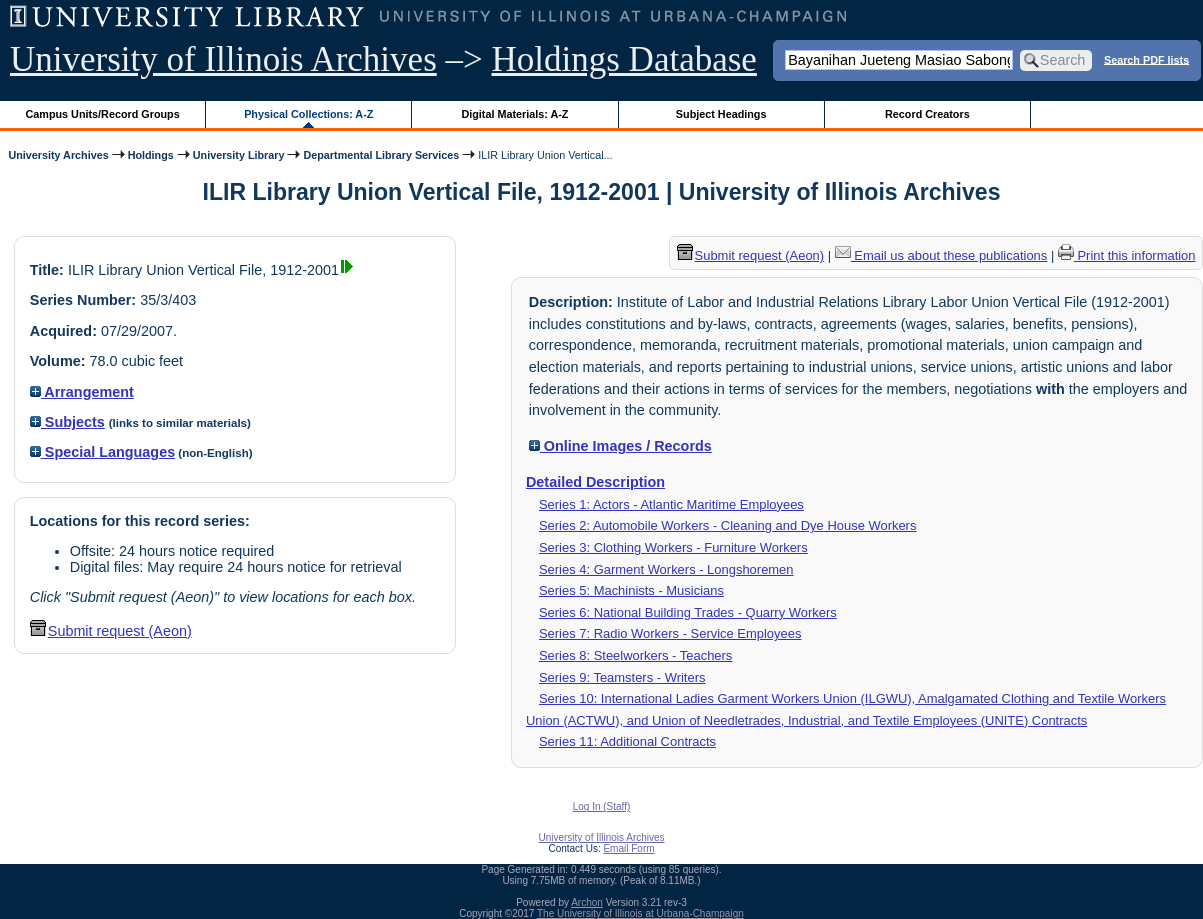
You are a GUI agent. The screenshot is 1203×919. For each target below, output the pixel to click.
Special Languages (102, 452)
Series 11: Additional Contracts (627, 741)
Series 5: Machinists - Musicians (631, 590)
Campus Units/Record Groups (103, 114)
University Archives (58, 155)
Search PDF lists (1146, 59)
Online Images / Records (620, 446)
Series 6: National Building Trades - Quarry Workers (688, 612)
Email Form (628, 848)
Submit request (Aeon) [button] (111, 631)
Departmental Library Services (381, 155)
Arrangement (82, 392)
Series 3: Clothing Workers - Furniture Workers (673, 547)
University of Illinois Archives (223, 59)
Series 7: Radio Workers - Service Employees (670, 633)
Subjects (67, 422)
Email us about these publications (941, 255)
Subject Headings (721, 114)
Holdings (151, 155)
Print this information (1127, 255)
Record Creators (927, 114)
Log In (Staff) (602, 806)
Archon (587, 902)
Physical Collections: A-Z (308, 114)
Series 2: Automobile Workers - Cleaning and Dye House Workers (728, 525)
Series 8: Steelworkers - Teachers (635, 655)
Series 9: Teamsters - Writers (622, 677)
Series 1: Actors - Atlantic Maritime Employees (671, 504)
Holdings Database (624, 59)
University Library (239, 155)
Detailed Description (595, 482)
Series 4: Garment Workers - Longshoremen (666, 569)
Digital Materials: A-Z (514, 114)
